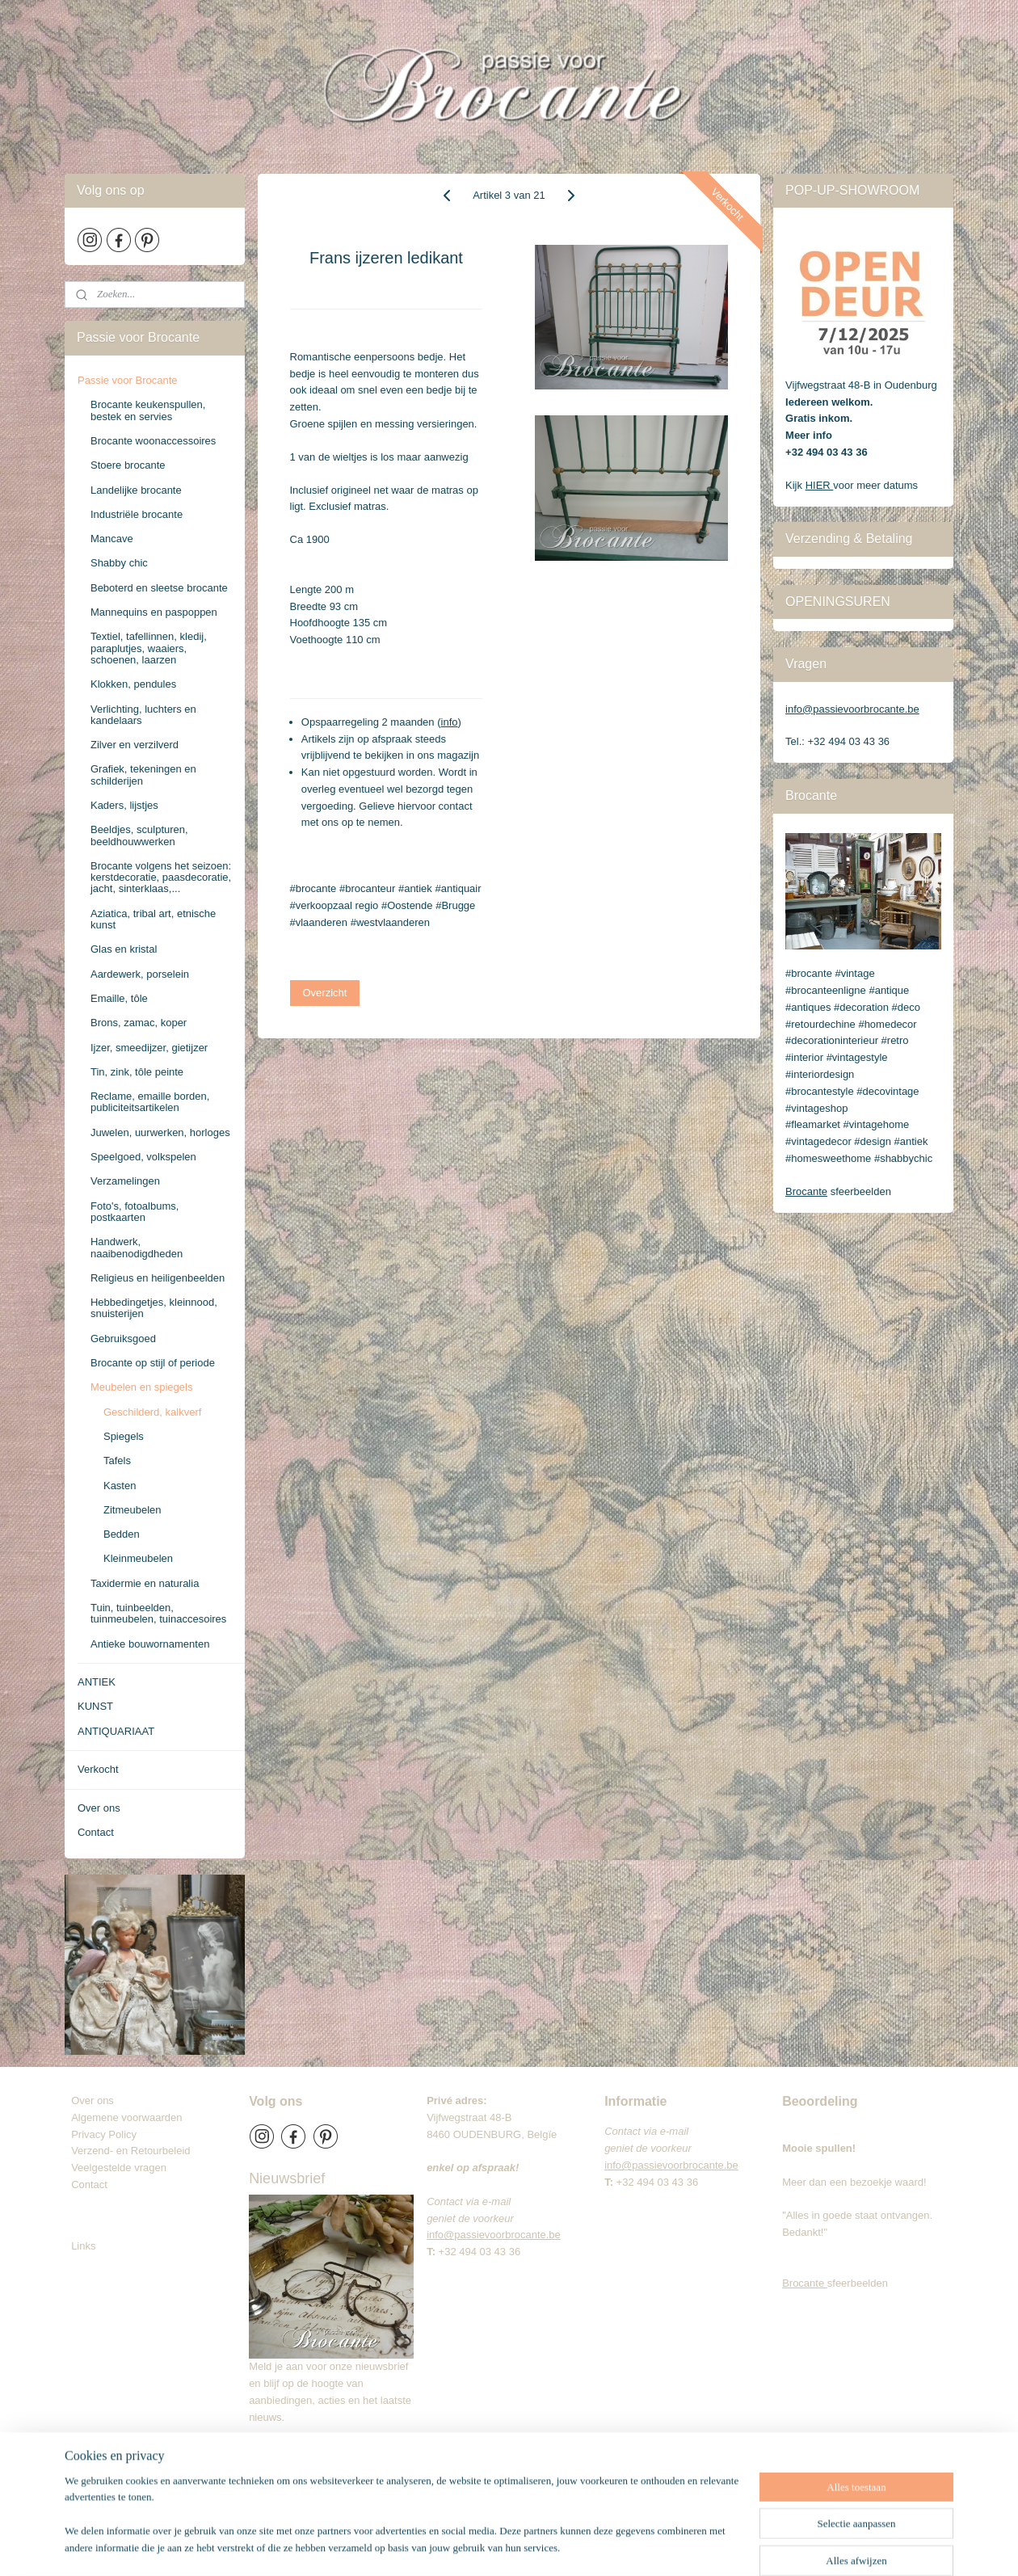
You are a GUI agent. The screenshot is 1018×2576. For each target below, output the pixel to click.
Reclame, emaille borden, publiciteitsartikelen (149, 1101)
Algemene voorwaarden (126, 2117)
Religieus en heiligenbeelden (157, 1278)
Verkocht (98, 1769)
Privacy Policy (104, 2134)
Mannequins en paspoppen (153, 612)
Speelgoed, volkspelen (143, 1157)
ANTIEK (97, 1682)
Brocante (806, 1191)
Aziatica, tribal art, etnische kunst (153, 919)
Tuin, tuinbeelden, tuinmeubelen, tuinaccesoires (158, 1613)
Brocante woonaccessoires (153, 441)
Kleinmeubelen (138, 1558)
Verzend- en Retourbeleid (130, 2151)
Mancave (111, 538)
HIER (820, 485)
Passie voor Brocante (128, 380)
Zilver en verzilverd (134, 745)
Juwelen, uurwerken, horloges (160, 1132)
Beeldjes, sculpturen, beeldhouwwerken (139, 835)
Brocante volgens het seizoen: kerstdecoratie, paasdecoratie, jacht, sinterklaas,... (160, 877)
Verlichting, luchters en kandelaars (143, 714)
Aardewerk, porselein (139, 974)
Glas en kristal (123, 949)
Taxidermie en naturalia (144, 1583)
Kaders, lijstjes (124, 805)
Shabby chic (119, 563)
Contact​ (95, 2184)
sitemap (495, 2546)
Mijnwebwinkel (702, 2546)
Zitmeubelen (132, 1510)
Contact (96, 1832)
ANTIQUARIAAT (116, 1731)
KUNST (95, 1706)
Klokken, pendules (133, 684)
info (449, 722)
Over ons (99, 1808)
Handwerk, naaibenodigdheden (136, 1247)
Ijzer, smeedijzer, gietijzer (149, 1048)
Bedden (121, 1534)
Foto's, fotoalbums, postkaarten (134, 1211)
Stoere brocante (128, 465)
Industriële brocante (136, 514)
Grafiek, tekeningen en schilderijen (143, 774)
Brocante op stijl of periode (152, 1363)
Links (83, 2246)
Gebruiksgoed (123, 1338)
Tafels (117, 1460)
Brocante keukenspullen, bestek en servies (147, 410)
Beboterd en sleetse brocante (159, 588)
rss (525, 2546)
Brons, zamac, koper (138, 1023)
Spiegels (123, 1436)
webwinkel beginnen (577, 2546)
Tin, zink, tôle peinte (136, 1072)
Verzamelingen (125, 1181)
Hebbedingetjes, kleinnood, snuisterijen (153, 1308)
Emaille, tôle (119, 998)
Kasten (119, 1486)
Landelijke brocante (136, 490)
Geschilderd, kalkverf (152, 1412)
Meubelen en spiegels (141, 1387)
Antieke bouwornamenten (149, 1644)
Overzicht (325, 993)
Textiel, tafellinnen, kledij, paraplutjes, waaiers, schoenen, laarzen (148, 648)
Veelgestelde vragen (118, 2167)
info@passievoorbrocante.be (852, 709)
